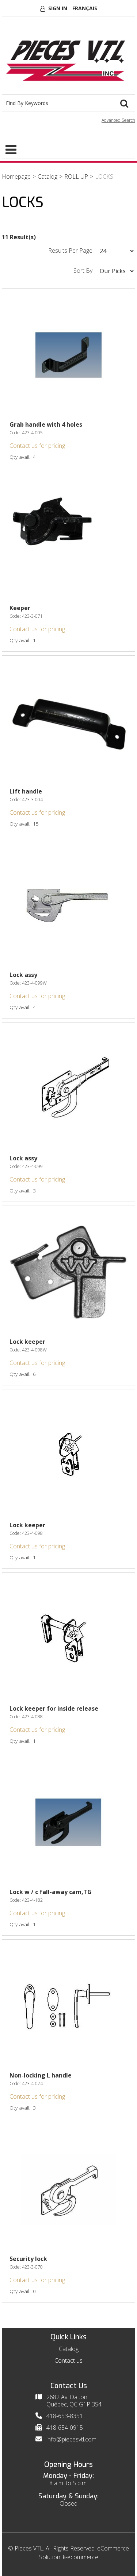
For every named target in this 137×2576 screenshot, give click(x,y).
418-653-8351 (64, 2416)
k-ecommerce (80, 2557)
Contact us (68, 2360)
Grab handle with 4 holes (45, 424)
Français (84, 8)
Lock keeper (27, 1342)
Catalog (47, 176)
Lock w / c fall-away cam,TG (50, 1892)
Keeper (19, 608)
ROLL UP (76, 176)
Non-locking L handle (40, 2075)
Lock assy (23, 975)
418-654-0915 (64, 2428)
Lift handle (25, 791)
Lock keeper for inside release (53, 1708)
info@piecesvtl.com (71, 2439)
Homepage (16, 176)
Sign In (57, 8)
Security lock (28, 2259)
